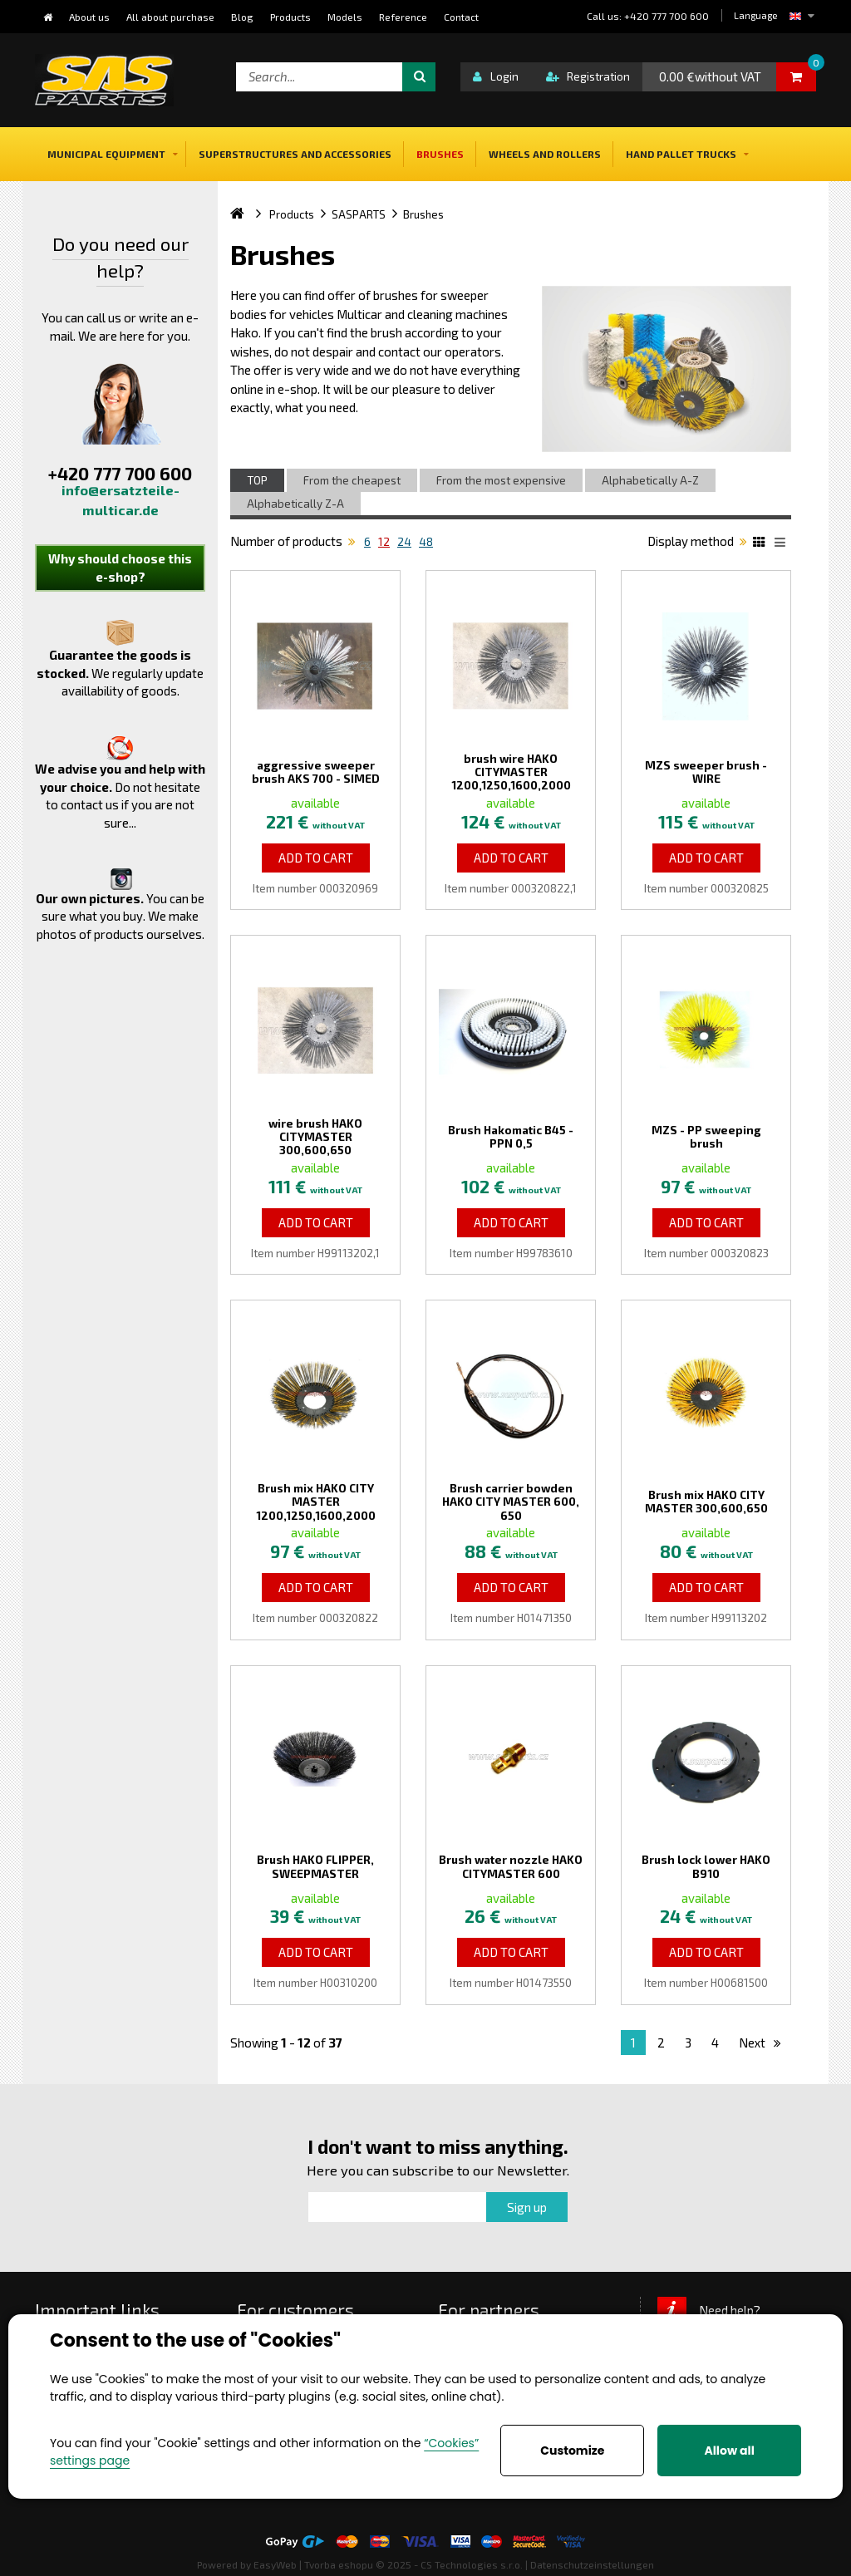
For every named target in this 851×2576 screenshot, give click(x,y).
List (783, 544)
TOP (257, 480)
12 (384, 541)
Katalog (761, 544)
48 (426, 541)
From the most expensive (501, 480)
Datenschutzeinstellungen (592, 2564)
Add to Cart (315, 857)
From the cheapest (352, 480)
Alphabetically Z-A (295, 503)
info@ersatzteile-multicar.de (120, 500)
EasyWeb (275, 2564)
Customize (572, 2450)
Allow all (729, 2450)
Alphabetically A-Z (650, 480)
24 (404, 541)
